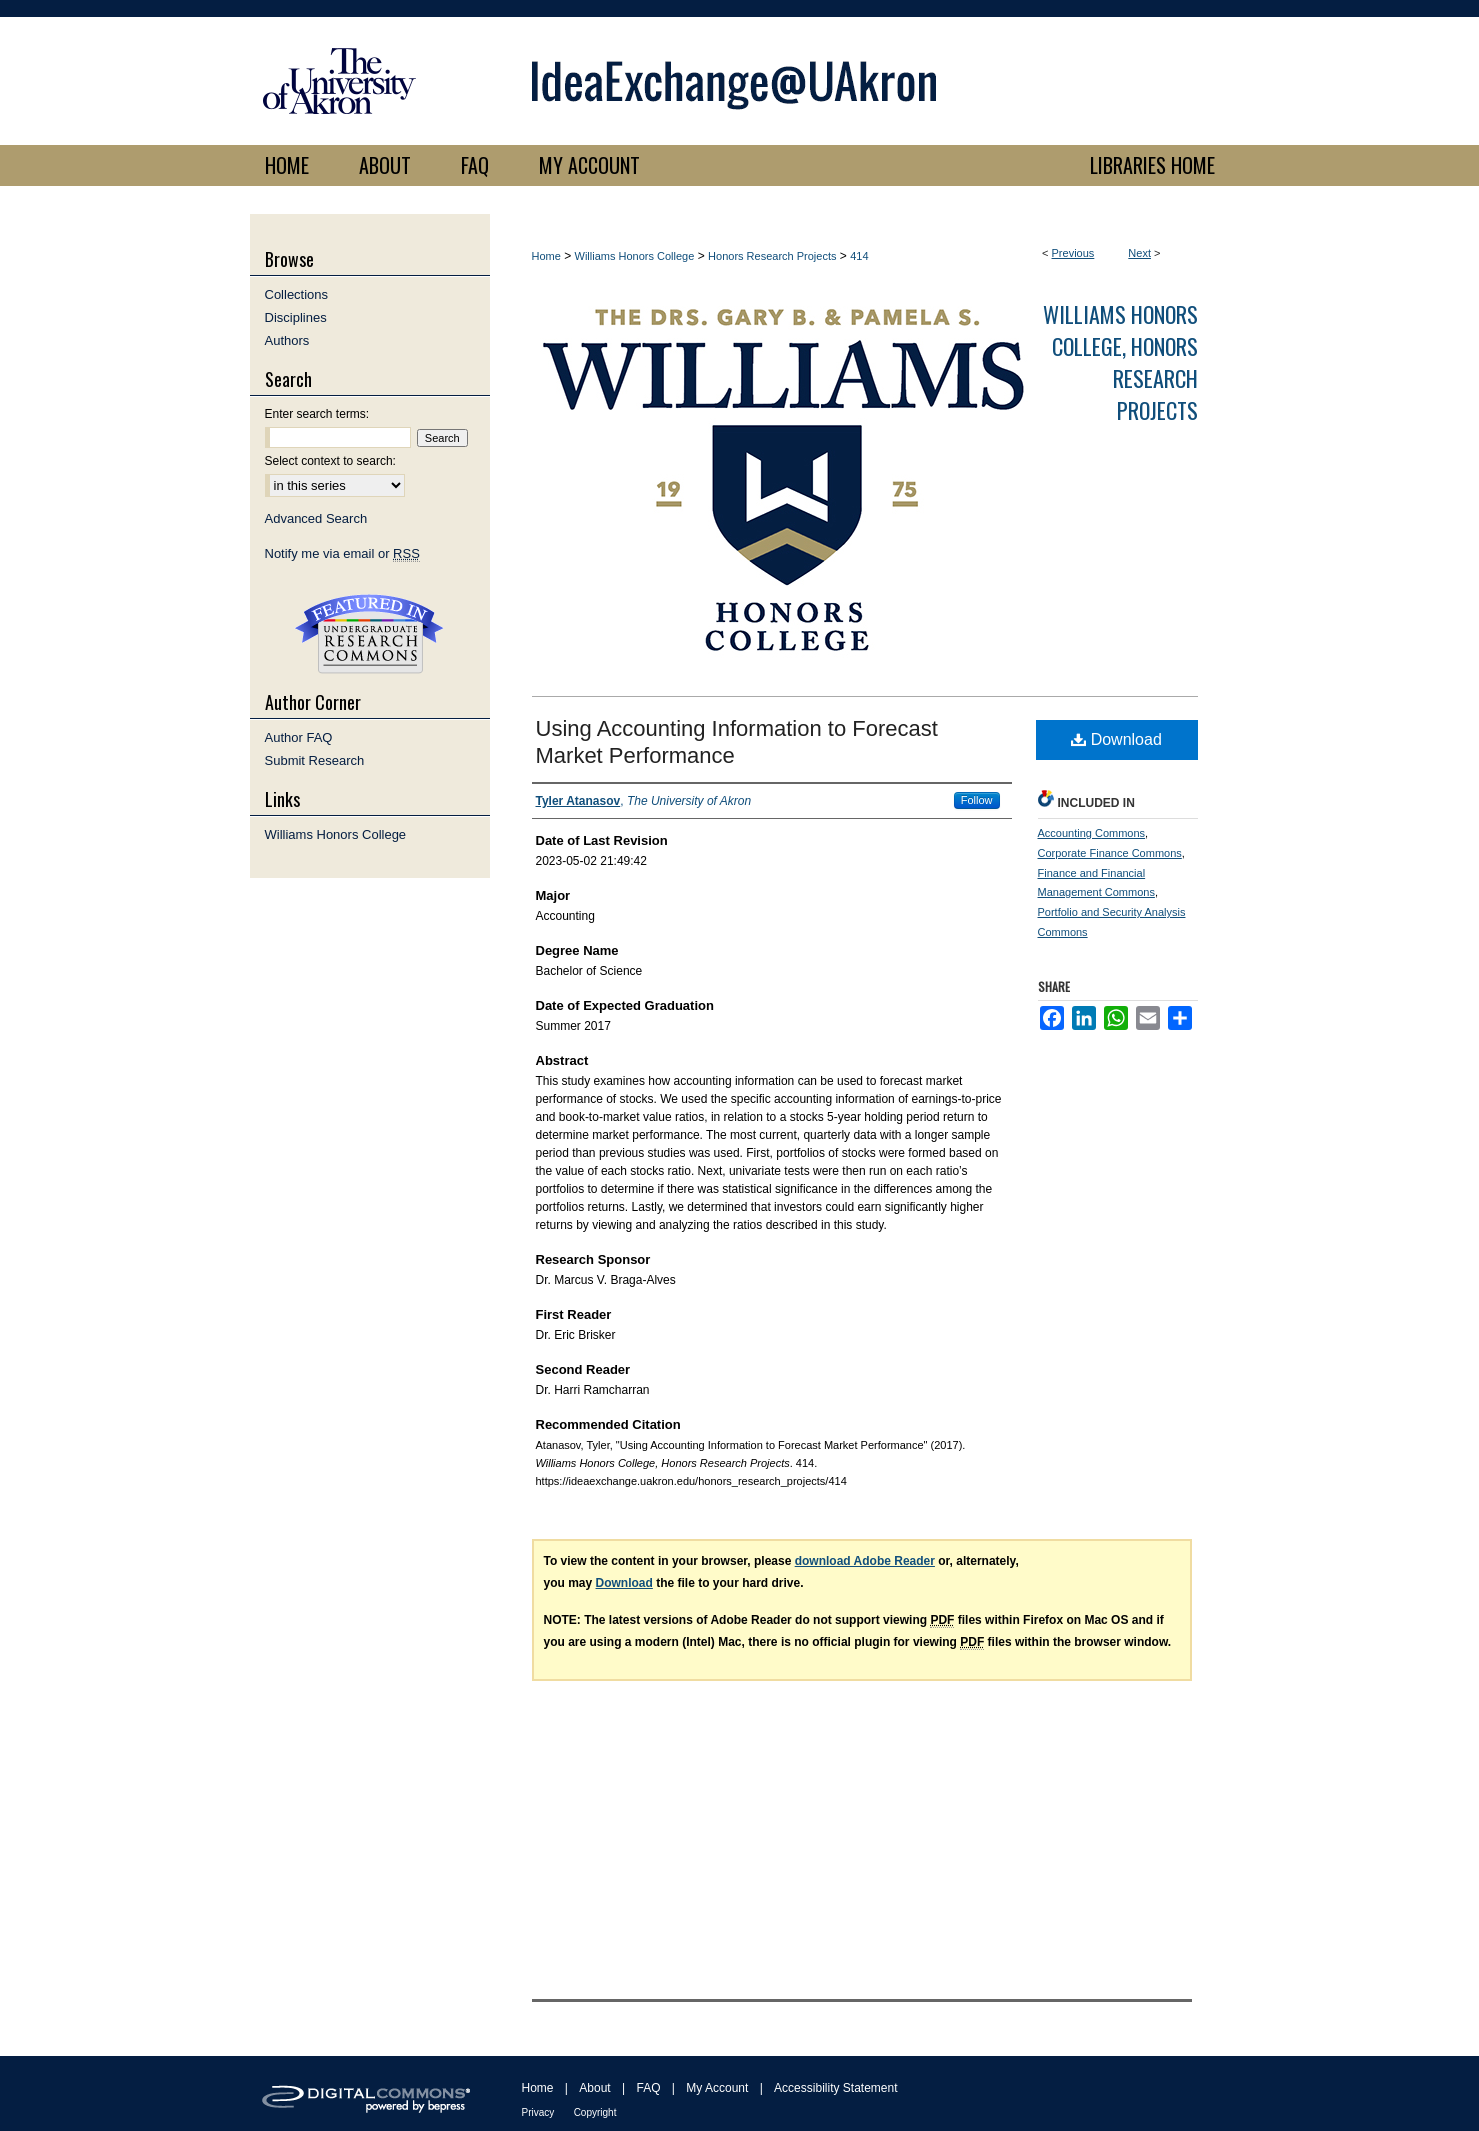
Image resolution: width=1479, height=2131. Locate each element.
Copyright (595, 2112)
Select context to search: (330, 461)
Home (546, 256)
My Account (717, 2088)
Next (1139, 253)
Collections (297, 294)
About (594, 2088)
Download (1116, 739)
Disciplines (296, 317)
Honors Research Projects (772, 256)
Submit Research (315, 760)
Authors (287, 340)
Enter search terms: (317, 414)
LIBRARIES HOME (1152, 165)
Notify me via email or (342, 553)
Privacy (538, 2112)
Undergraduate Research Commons (370, 634)
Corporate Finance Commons (1110, 853)
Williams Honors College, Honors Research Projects (1120, 362)
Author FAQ (299, 737)
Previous (1073, 253)
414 (859, 256)
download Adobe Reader (865, 1561)
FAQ (648, 2088)
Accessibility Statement (835, 2088)
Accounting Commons (1092, 833)
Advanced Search (316, 518)
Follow (977, 800)
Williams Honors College (635, 256)
